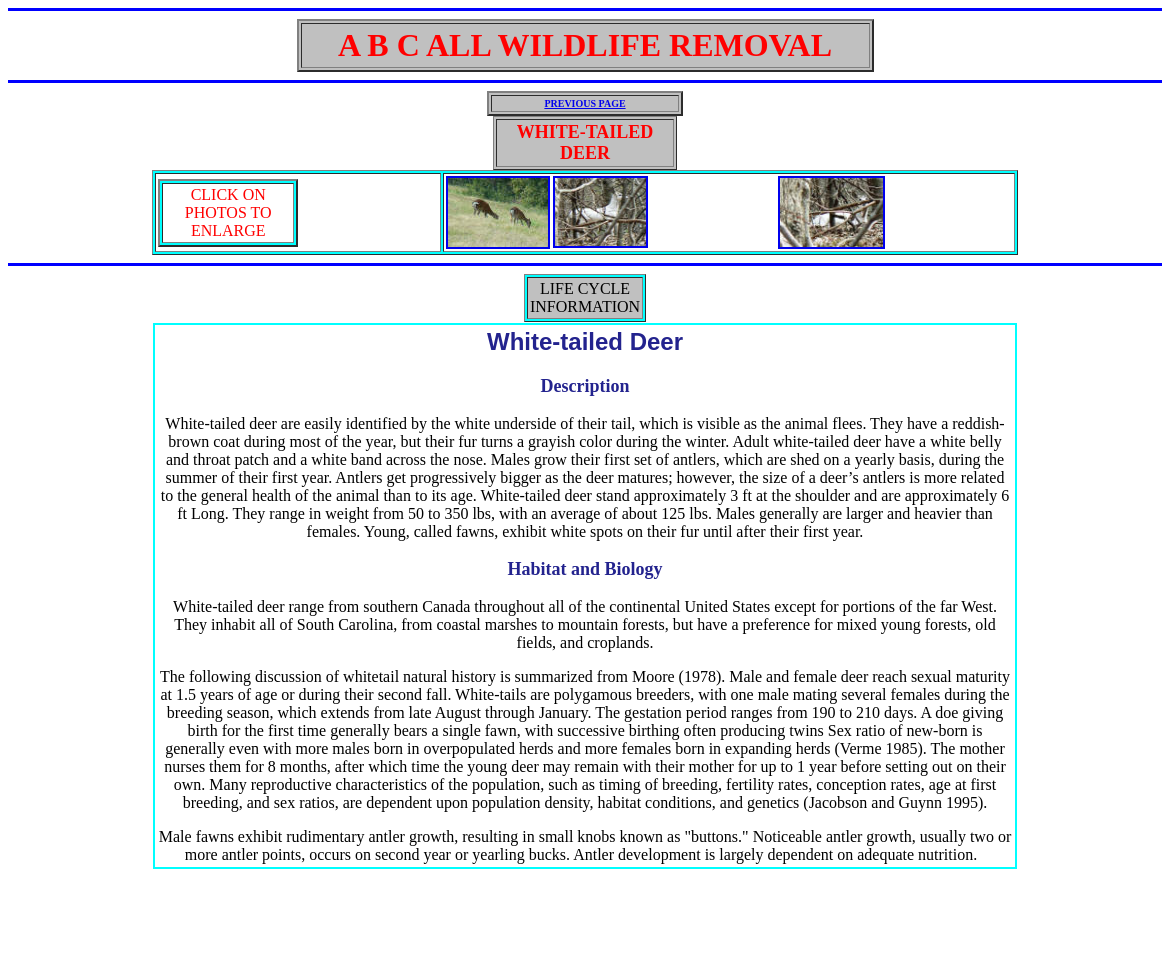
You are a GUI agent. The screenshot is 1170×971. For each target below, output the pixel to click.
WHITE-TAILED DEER (585, 142)
